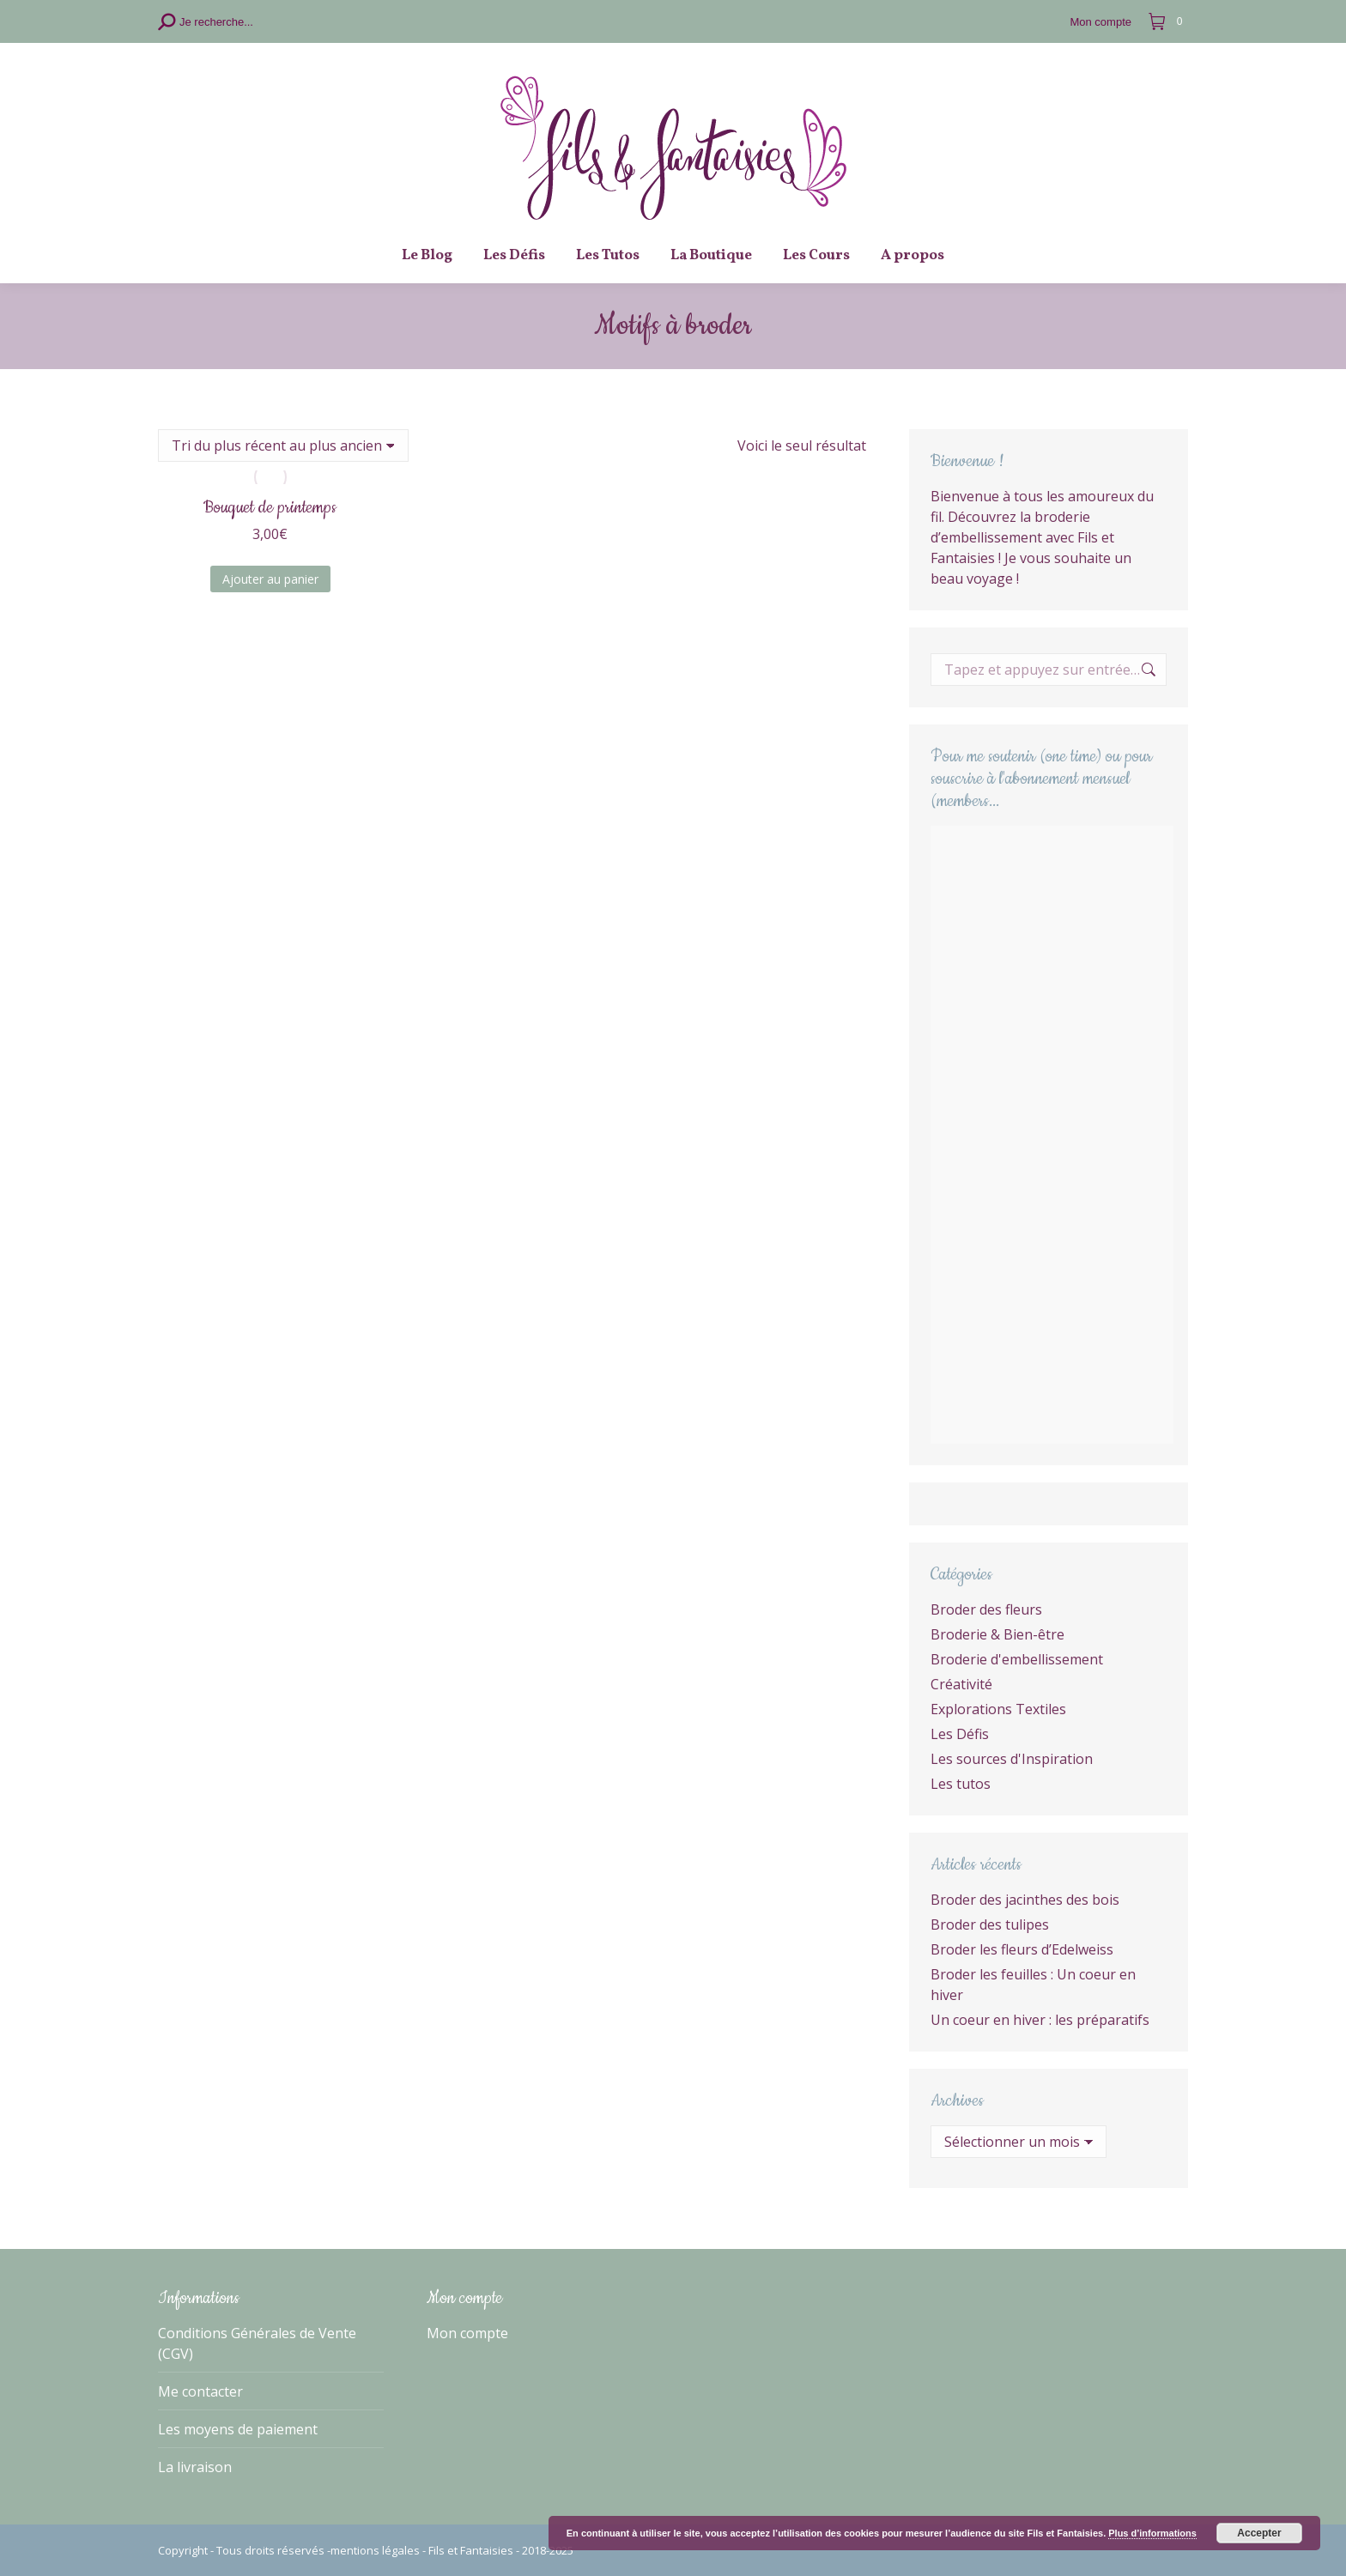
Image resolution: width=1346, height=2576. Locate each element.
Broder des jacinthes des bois (1025, 1899)
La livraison (195, 2467)
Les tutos (961, 1783)
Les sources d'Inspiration (1012, 1758)
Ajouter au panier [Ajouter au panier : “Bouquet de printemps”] (270, 579)
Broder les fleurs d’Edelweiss (1022, 1949)
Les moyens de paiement (238, 2429)
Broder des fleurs (986, 1609)
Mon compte (467, 2333)
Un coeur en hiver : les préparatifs (1040, 2019)
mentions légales (375, 2550)
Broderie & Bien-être (997, 1634)
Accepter (1259, 2533)
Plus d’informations (1152, 2533)
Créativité (961, 1684)
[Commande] (283, 445)
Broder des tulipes (990, 1924)
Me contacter (200, 2391)
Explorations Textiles (998, 1709)
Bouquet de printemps (269, 507)
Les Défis (960, 1733)
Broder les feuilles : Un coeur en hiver (1033, 1984)
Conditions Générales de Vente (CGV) (257, 2343)
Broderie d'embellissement (1017, 1659)
